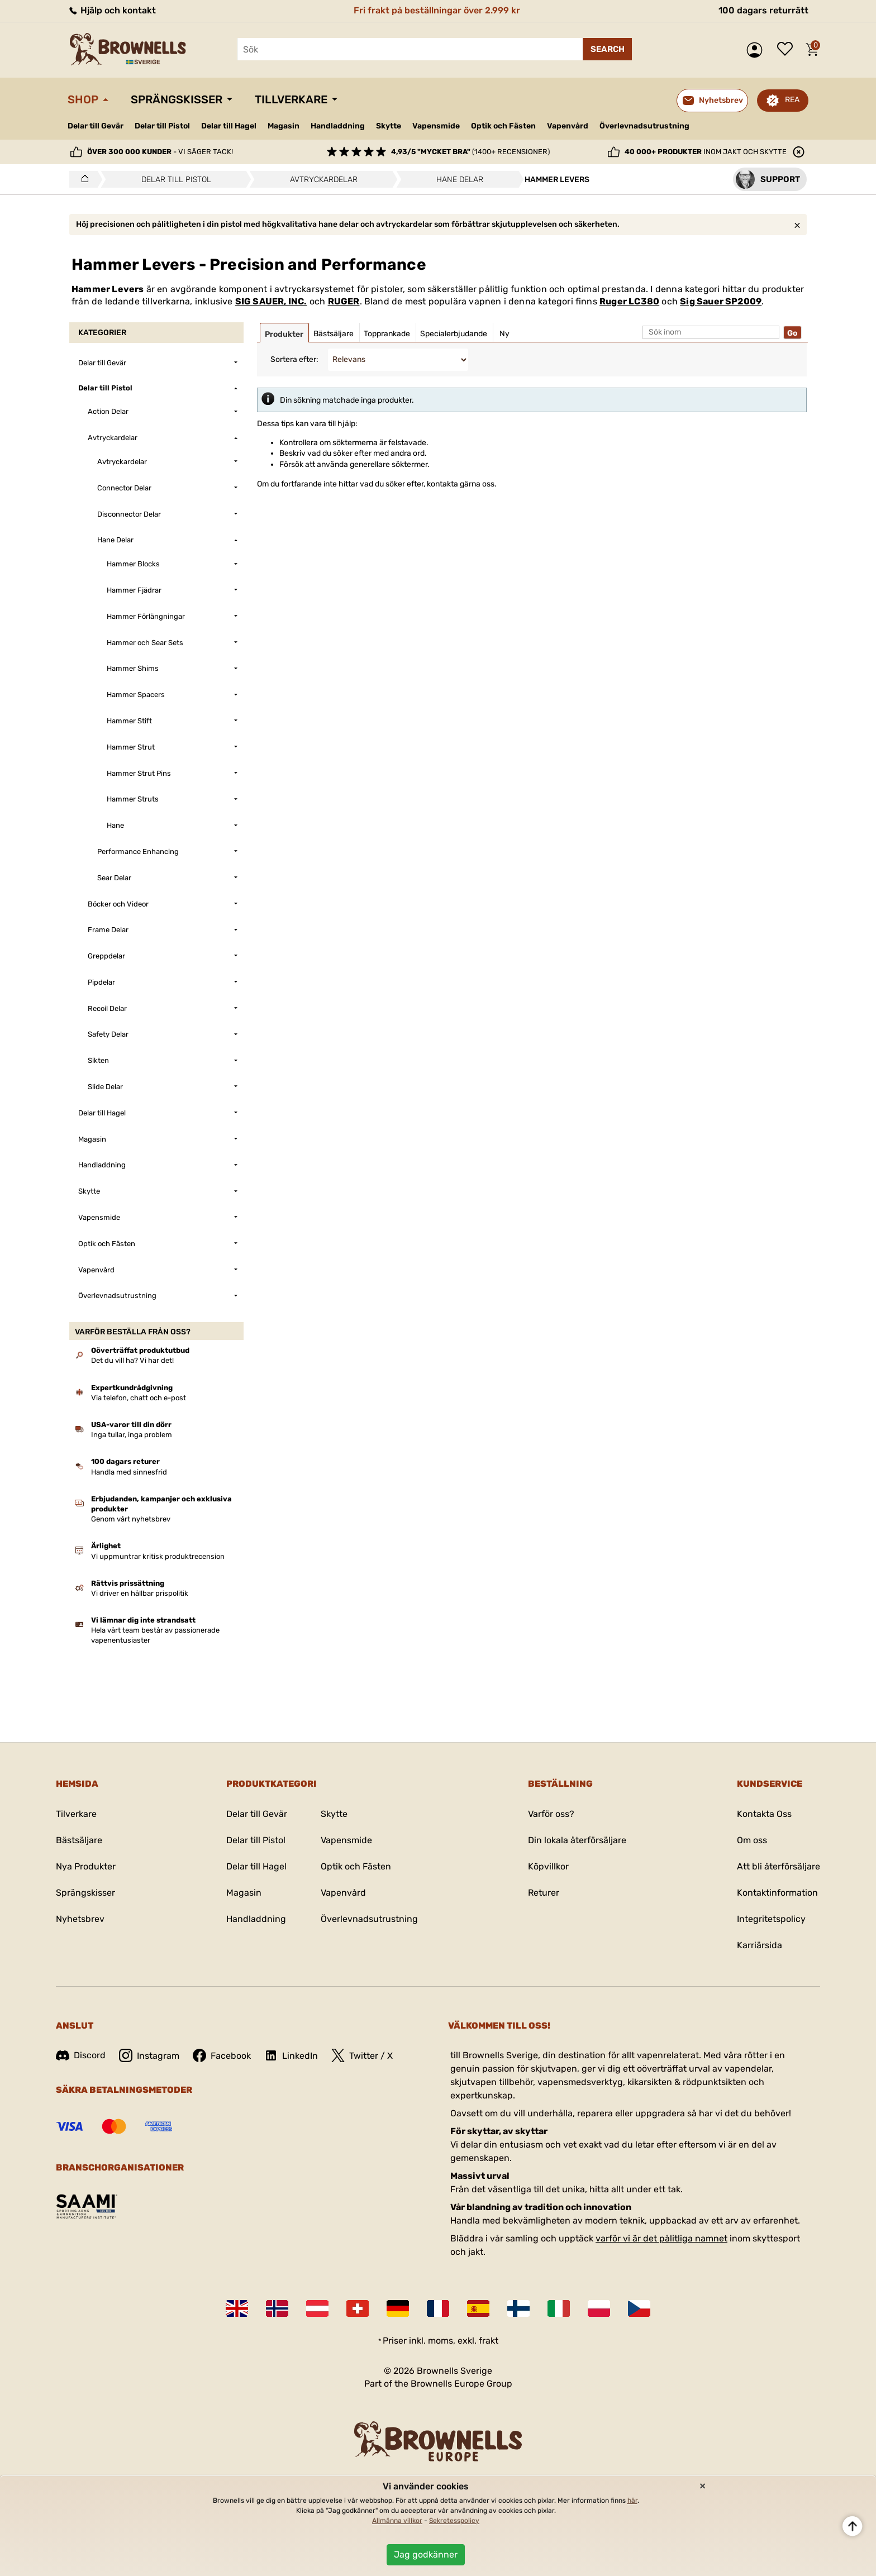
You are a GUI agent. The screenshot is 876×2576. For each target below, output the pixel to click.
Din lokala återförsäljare (577, 1840)
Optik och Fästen (503, 126)
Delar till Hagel (228, 126)
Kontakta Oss (764, 1814)
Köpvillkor (548, 1866)
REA (792, 99)
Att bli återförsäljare (778, 1866)
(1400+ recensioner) (470, 151)
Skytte (388, 126)
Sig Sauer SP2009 (720, 301)
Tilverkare (76, 1814)
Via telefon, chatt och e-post (138, 1398)
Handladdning (338, 126)
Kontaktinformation (777, 1892)
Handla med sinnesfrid (129, 1472)
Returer (543, 1892)
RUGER (344, 301)
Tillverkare (291, 99)
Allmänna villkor (397, 2521)
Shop (83, 99)
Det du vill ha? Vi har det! (132, 1360)
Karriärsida (759, 1945)
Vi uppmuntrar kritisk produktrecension (158, 1556)
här (632, 2501)
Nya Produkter (86, 1866)
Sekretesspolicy (454, 2521)
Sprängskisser (176, 99)
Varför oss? (551, 1814)
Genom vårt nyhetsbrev (130, 1519)
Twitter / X (362, 2055)
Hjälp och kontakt (112, 10)
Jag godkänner (426, 2554)
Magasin (283, 126)
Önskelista (787, 50)
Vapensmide (436, 126)
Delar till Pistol (162, 126)
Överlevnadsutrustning (644, 126)
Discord (81, 2055)
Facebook (222, 2055)
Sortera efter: (294, 359)
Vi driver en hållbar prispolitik (139, 1593)
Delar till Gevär (95, 126)
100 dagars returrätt (763, 10)
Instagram (149, 2055)
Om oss (752, 1840)
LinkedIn (291, 2055)
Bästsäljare (79, 1840)
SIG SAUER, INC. (271, 301)
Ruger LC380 (629, 301)
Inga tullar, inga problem (131, 1434)
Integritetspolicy (771, 1919)
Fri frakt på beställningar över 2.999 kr (437, 10)
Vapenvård (567, 126)
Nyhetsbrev (80, 1919)
